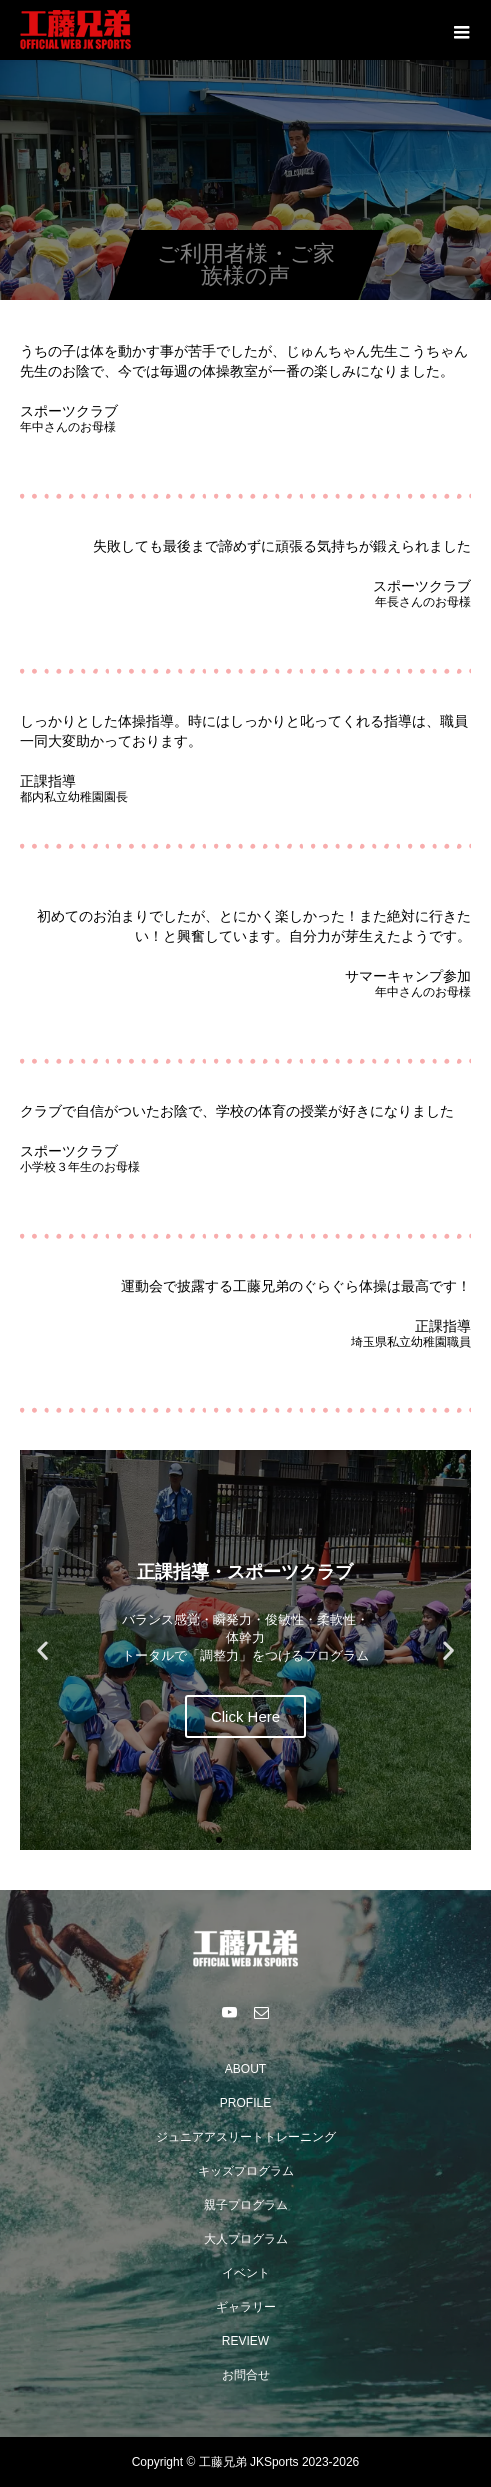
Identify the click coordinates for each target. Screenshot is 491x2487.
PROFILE (245, 2103)
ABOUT (245, 2069)
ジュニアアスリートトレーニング (246, 2137)
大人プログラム (246, 2239)
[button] (42, 1650)
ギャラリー (246, 2307)
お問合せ (246, 2375)
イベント (246, 2273)
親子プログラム (246, 2205)
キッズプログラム (246, 2171)
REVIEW (245, 2341)
